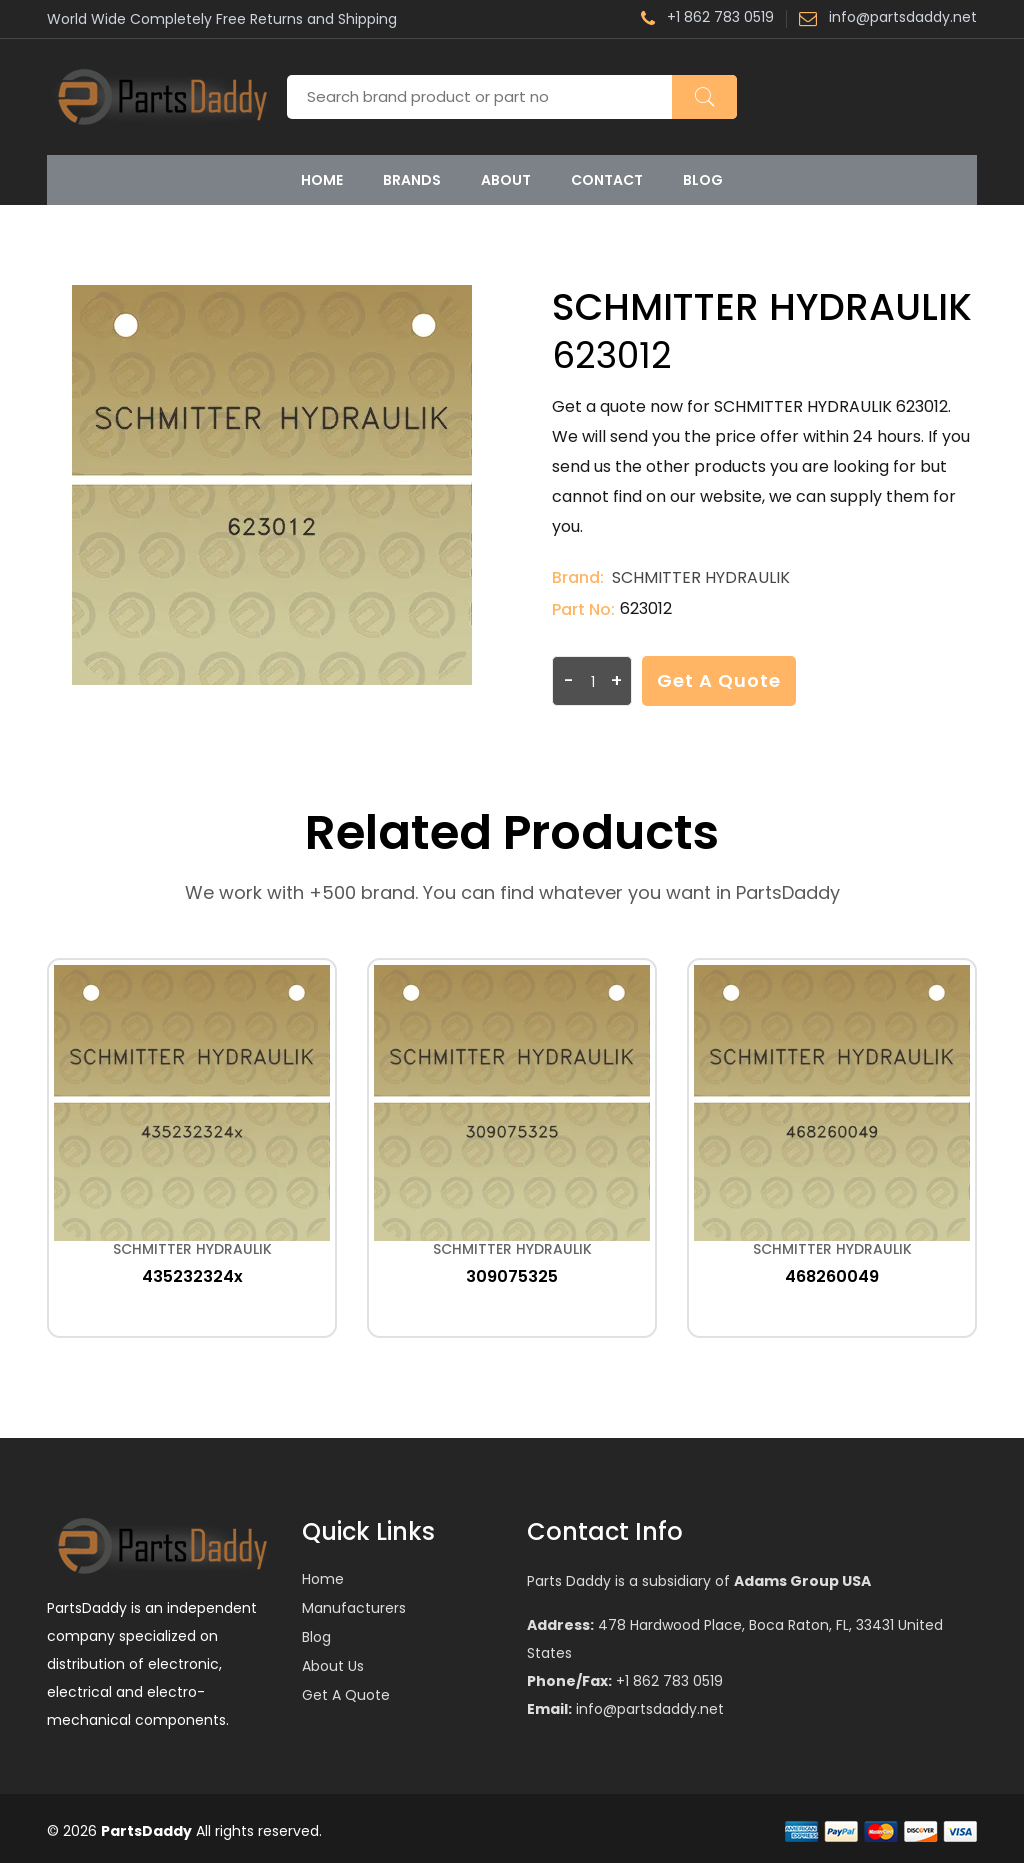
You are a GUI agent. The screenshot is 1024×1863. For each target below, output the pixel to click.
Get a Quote (719, 680)
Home (322, 180)
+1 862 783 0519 (707, 19)
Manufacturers (354, 1608)
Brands (412, 180)
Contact (607, 180)
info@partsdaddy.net (888, 19)
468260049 (832, 1276)
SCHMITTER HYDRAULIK (701, 577)
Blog (703, 180)
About (506, 180)
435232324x (192, 1276)
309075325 (512, 1276)
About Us (333, 1666)
